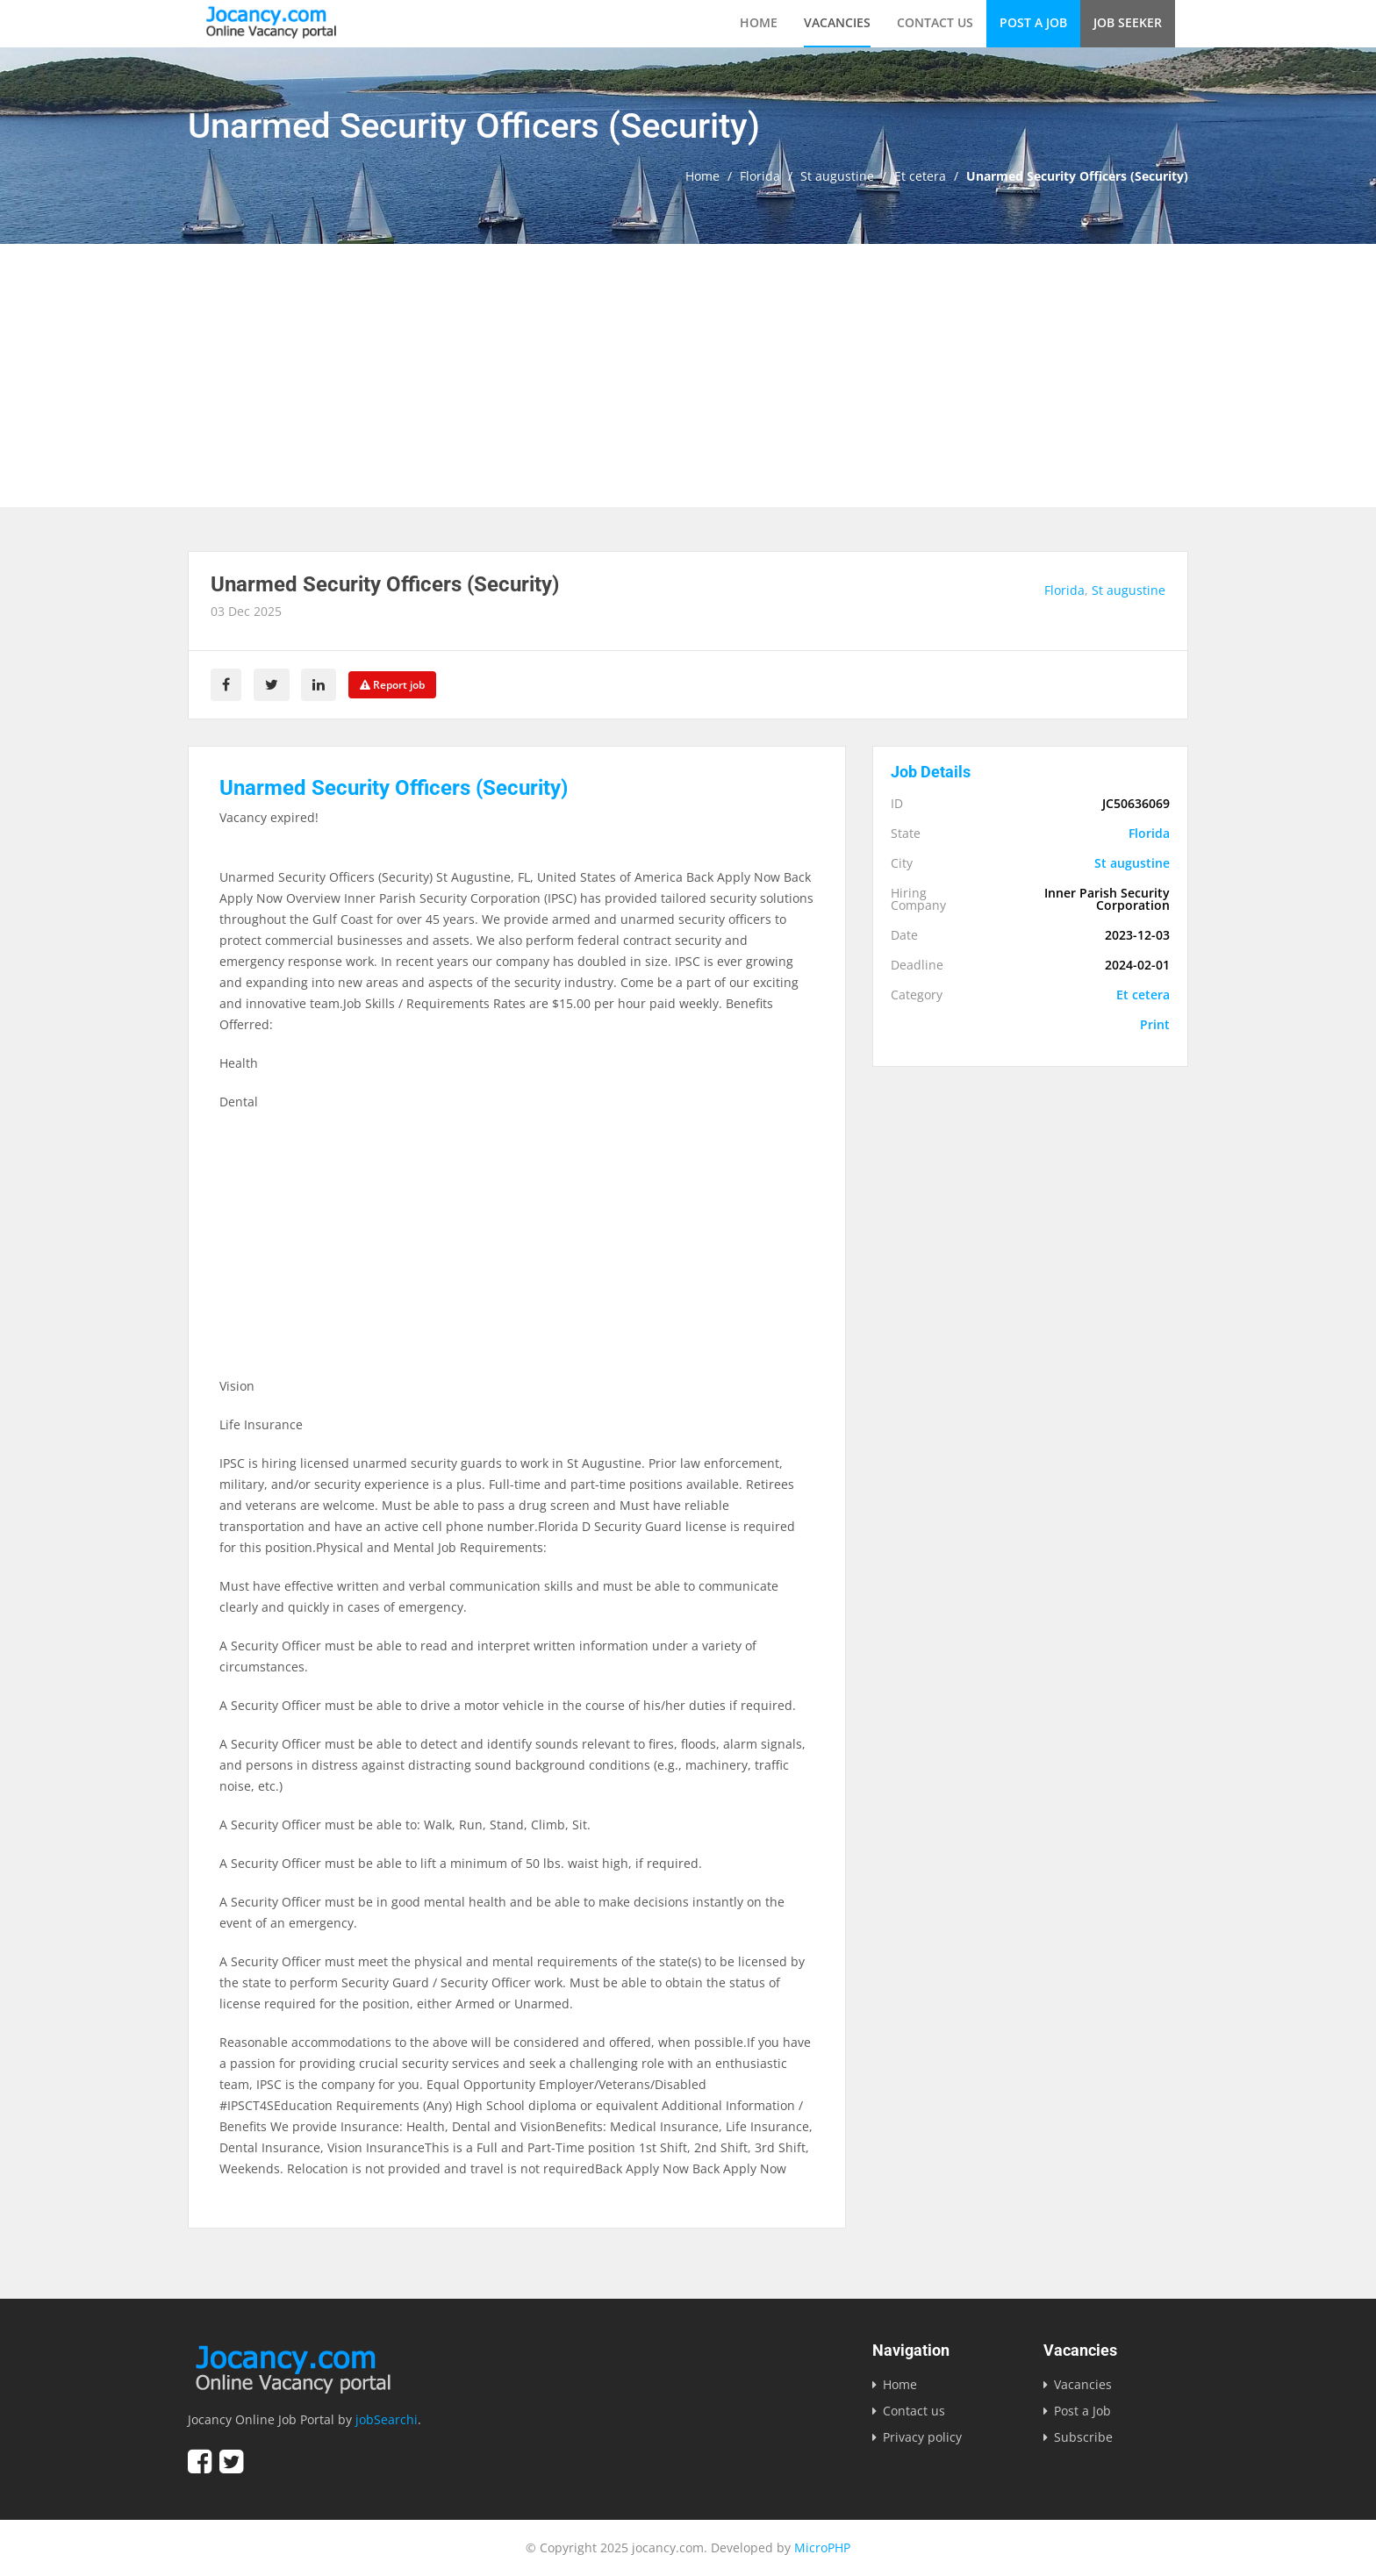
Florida (760, 176)
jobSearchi (386, 2419)
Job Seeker (1127, 22)
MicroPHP (822, 2547)
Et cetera (920, 176)
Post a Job (1033, 22)
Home (759, 22)
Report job (393, 684)
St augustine (837, 176)
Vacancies (837, 22)
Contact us (935, 22)
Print (1155, 1025)
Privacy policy (922, 2437)
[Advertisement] (688, 375)
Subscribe (1083, 2437)
